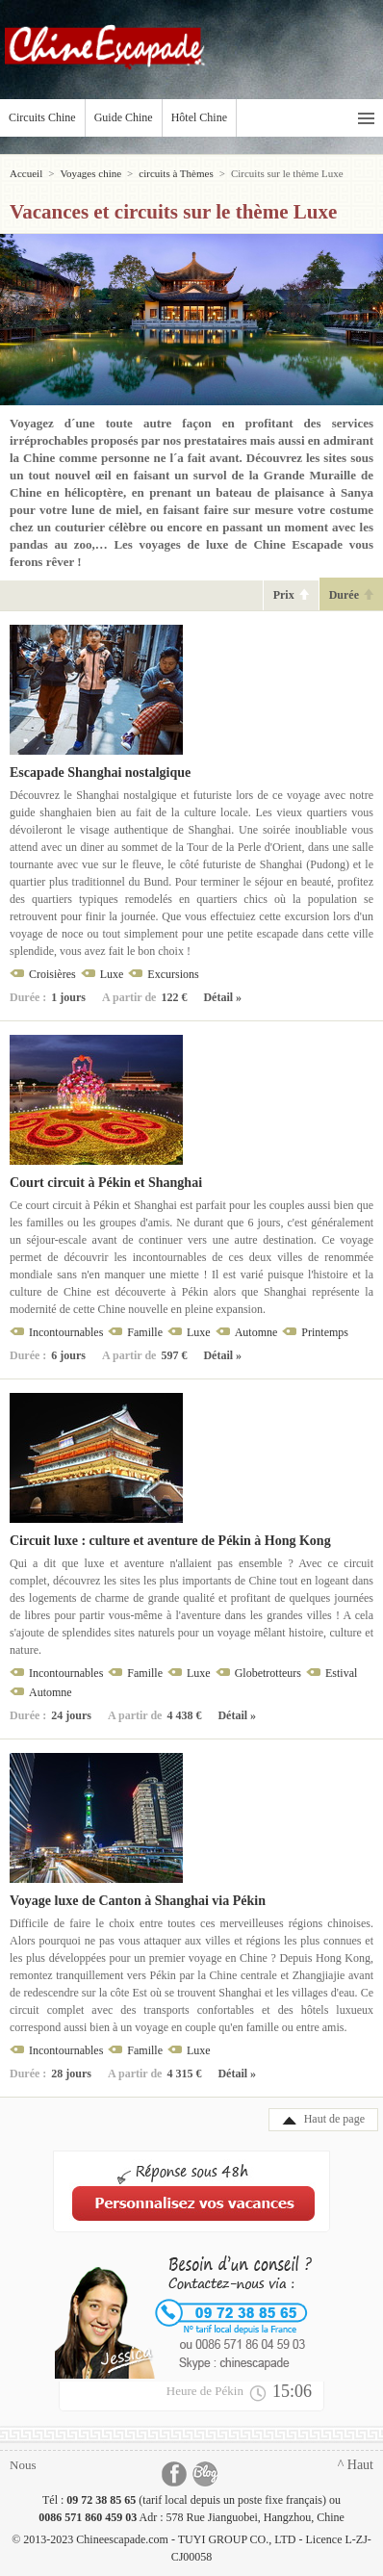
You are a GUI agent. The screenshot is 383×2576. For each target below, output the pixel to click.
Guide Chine (123, 117)
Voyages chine (90, 173)
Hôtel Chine (199, 117)
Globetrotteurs (268, 1673)
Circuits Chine (42, 117)
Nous (23, 2465)
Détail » (222, 997)
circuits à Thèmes (176, 173)
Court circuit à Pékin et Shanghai (106, 1182)
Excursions (172, 974)
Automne (256, 1332)
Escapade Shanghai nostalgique (100, 772)
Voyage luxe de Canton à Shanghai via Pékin (138, 1900)
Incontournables (66, 1332)
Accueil (26, 173)
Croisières (52, 974)
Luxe (112, 974)
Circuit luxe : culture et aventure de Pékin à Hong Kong (170, 1540)
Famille (145, 1332)
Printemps (324, 1332)
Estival (341, 1673)
